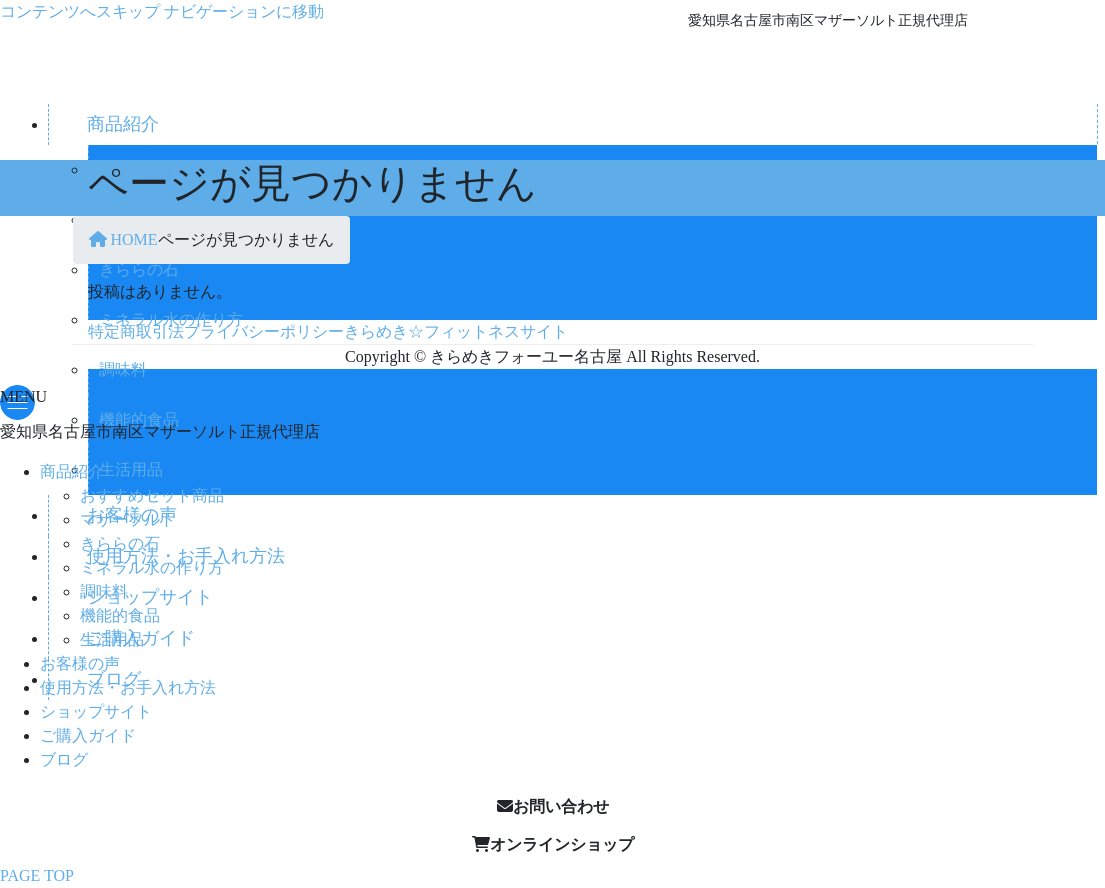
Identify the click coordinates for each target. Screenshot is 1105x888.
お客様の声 (80, 663)
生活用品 (112, 639)
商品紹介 (72, 471)
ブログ (64, 759)
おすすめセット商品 (152, 495)
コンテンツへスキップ (80, 11)
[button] (552, 807)
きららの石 (120, 543)
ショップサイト (96, 711)
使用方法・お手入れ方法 (128, 687)
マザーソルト (128, 519)
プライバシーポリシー (264, 331)
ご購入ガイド (88, 735)
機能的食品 (120, 615)
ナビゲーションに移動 (244, 11)
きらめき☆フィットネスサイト (456, 331)
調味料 (123, 369)
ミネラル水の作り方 (152, 567)
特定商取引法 (136, 331)
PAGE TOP (37, 875)
